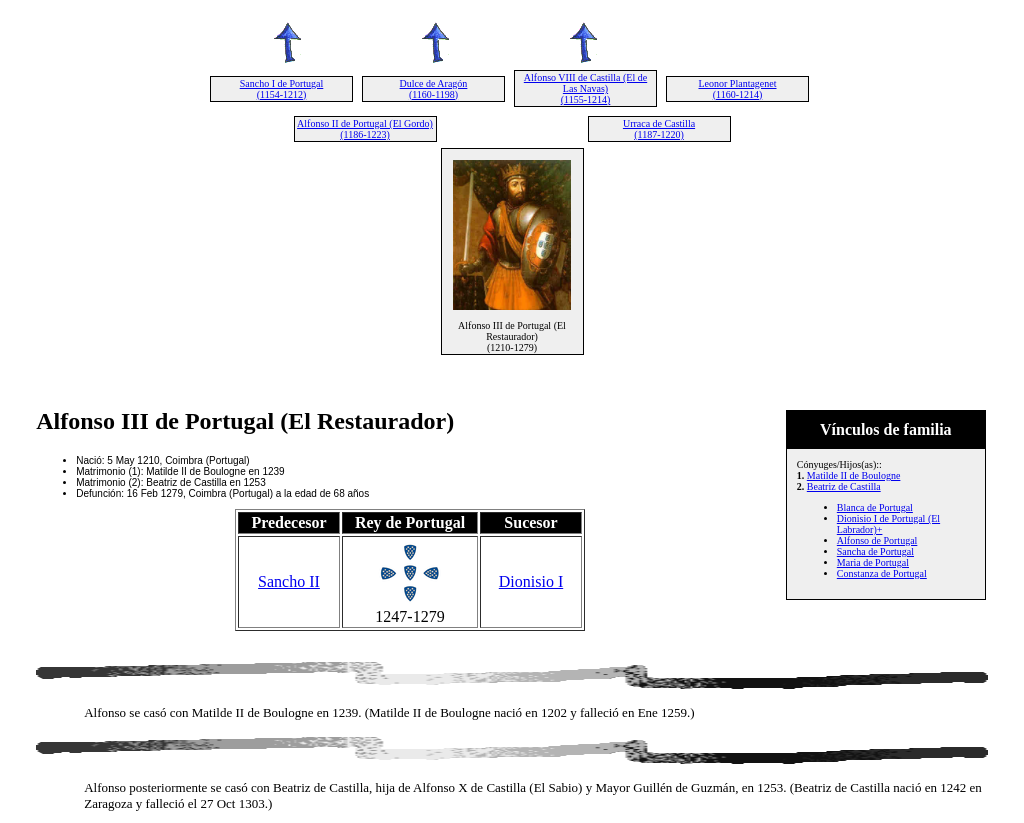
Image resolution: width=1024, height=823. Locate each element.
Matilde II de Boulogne (854, 475)
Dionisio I (531, 581)
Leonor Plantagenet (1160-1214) (737, 89)
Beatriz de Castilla (844, 486)
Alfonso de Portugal (877, 540)
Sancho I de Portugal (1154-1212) (282, 89)
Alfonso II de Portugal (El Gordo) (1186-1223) (365, 129)
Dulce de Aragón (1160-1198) (434, 89)
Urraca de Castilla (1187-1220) (659, 129)
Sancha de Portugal (875, 551)
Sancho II (289, 581)
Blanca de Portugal (875, 507)
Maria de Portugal (873, 562)
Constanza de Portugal (882, 573)
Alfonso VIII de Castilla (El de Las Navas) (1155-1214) (585, 88)
